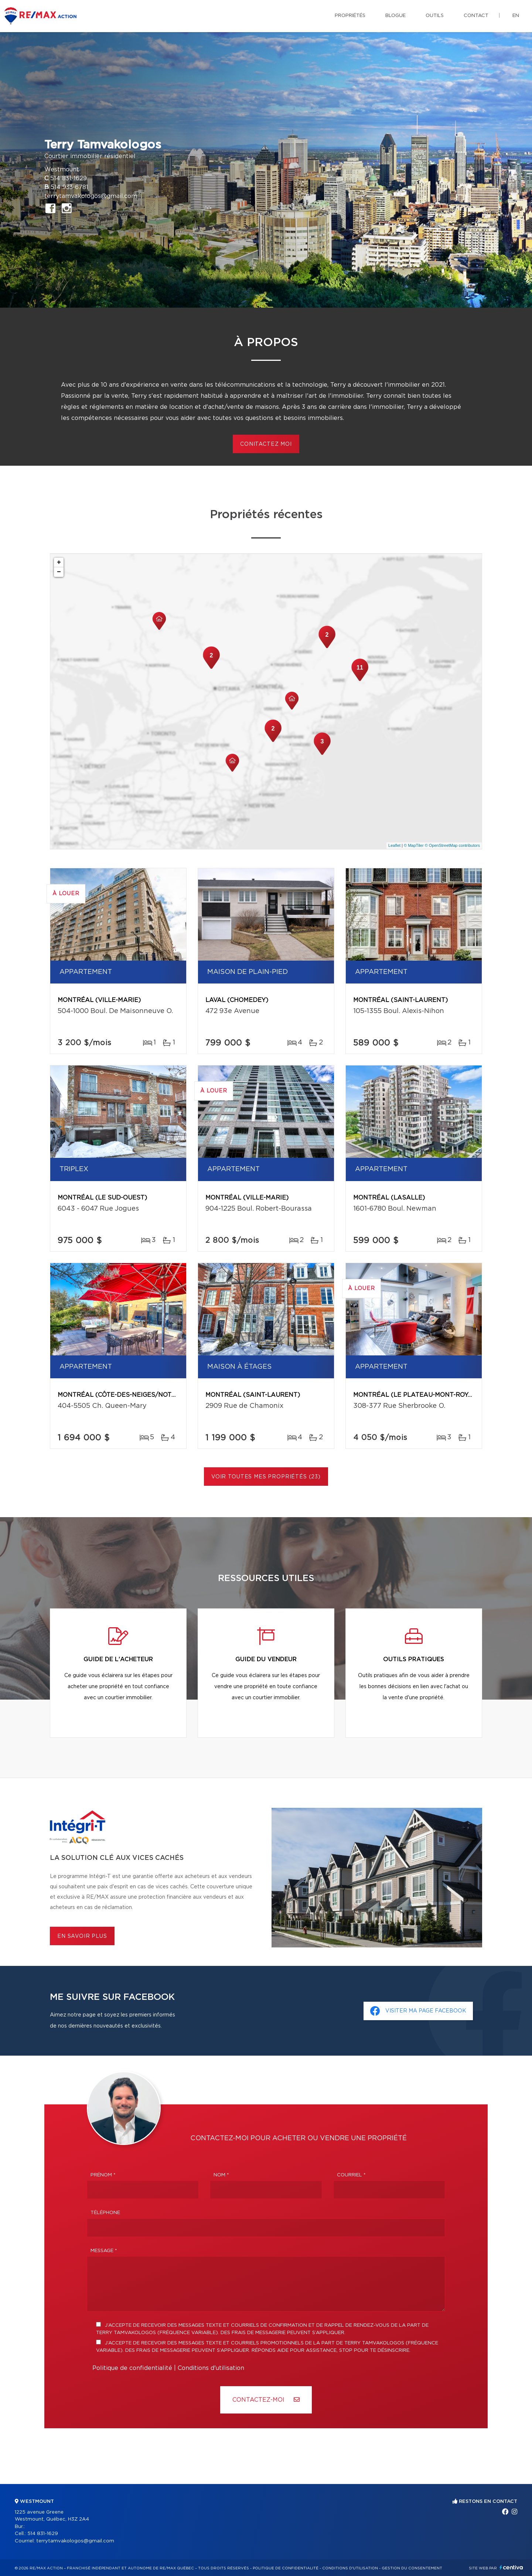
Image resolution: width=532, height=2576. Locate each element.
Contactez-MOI (266, 2400)
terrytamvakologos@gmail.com (90, 196)
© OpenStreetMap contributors (452, 845)
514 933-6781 (69, 187)
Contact (476, 15)
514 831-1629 (68, 178)
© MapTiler (414, 845)
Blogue (395, 15)
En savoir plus (82, 1936)
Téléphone (105, 2212)
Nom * (221, 2175)
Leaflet (394, 845)
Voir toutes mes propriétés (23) (266, 1476)
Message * (104, 2250)
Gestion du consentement (412, 2568)
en (515, 15)
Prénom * (103, 2175)
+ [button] (59, 562)
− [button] (59, 572)
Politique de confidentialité (132, 2368)
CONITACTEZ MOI (266, 444)
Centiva (511, 2567)
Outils (435, 15)
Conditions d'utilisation (211, 2368)
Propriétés (350, 15)
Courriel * (351, 2175)
